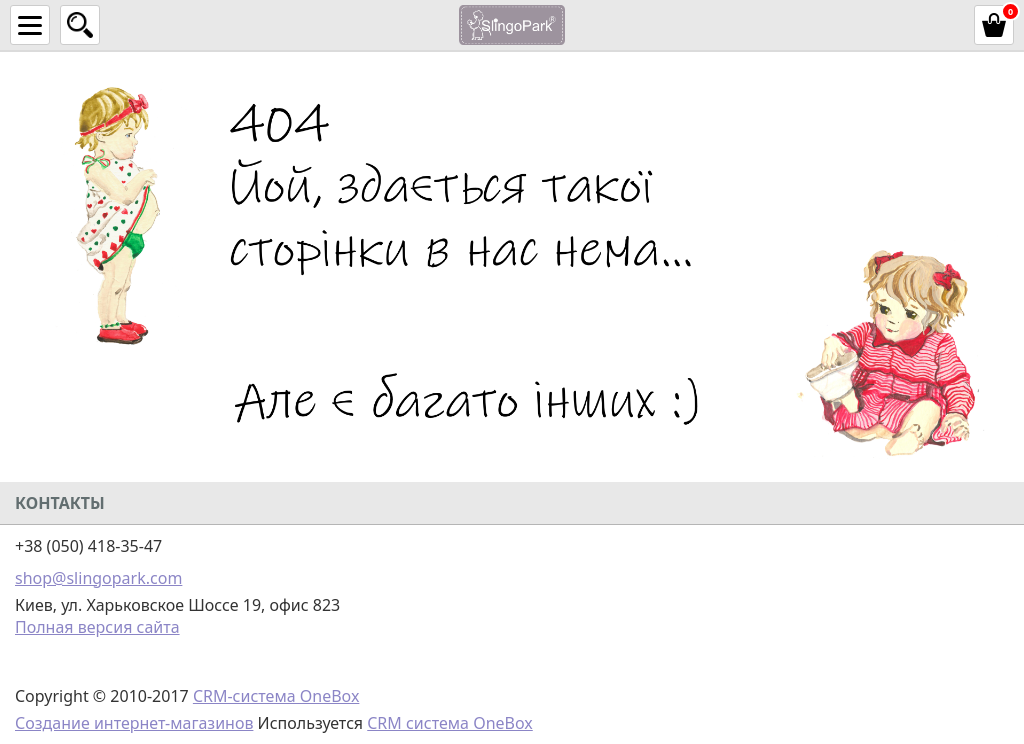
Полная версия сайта (97, 627)
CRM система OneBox (450, 723)
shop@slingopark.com (98, 578)
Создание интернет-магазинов (134, 723)
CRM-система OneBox (276, 696)
